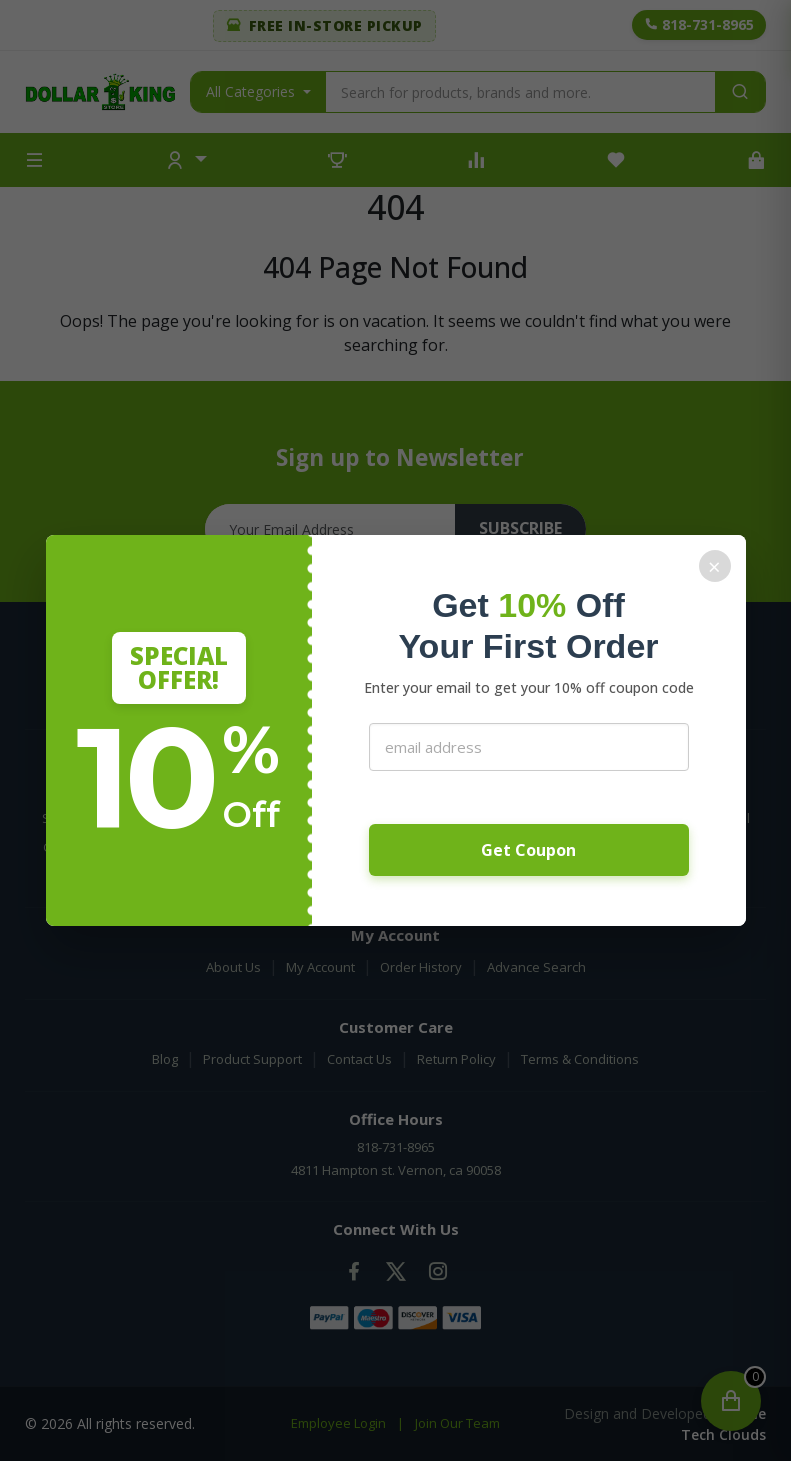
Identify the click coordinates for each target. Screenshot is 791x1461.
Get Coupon (528, 850)
